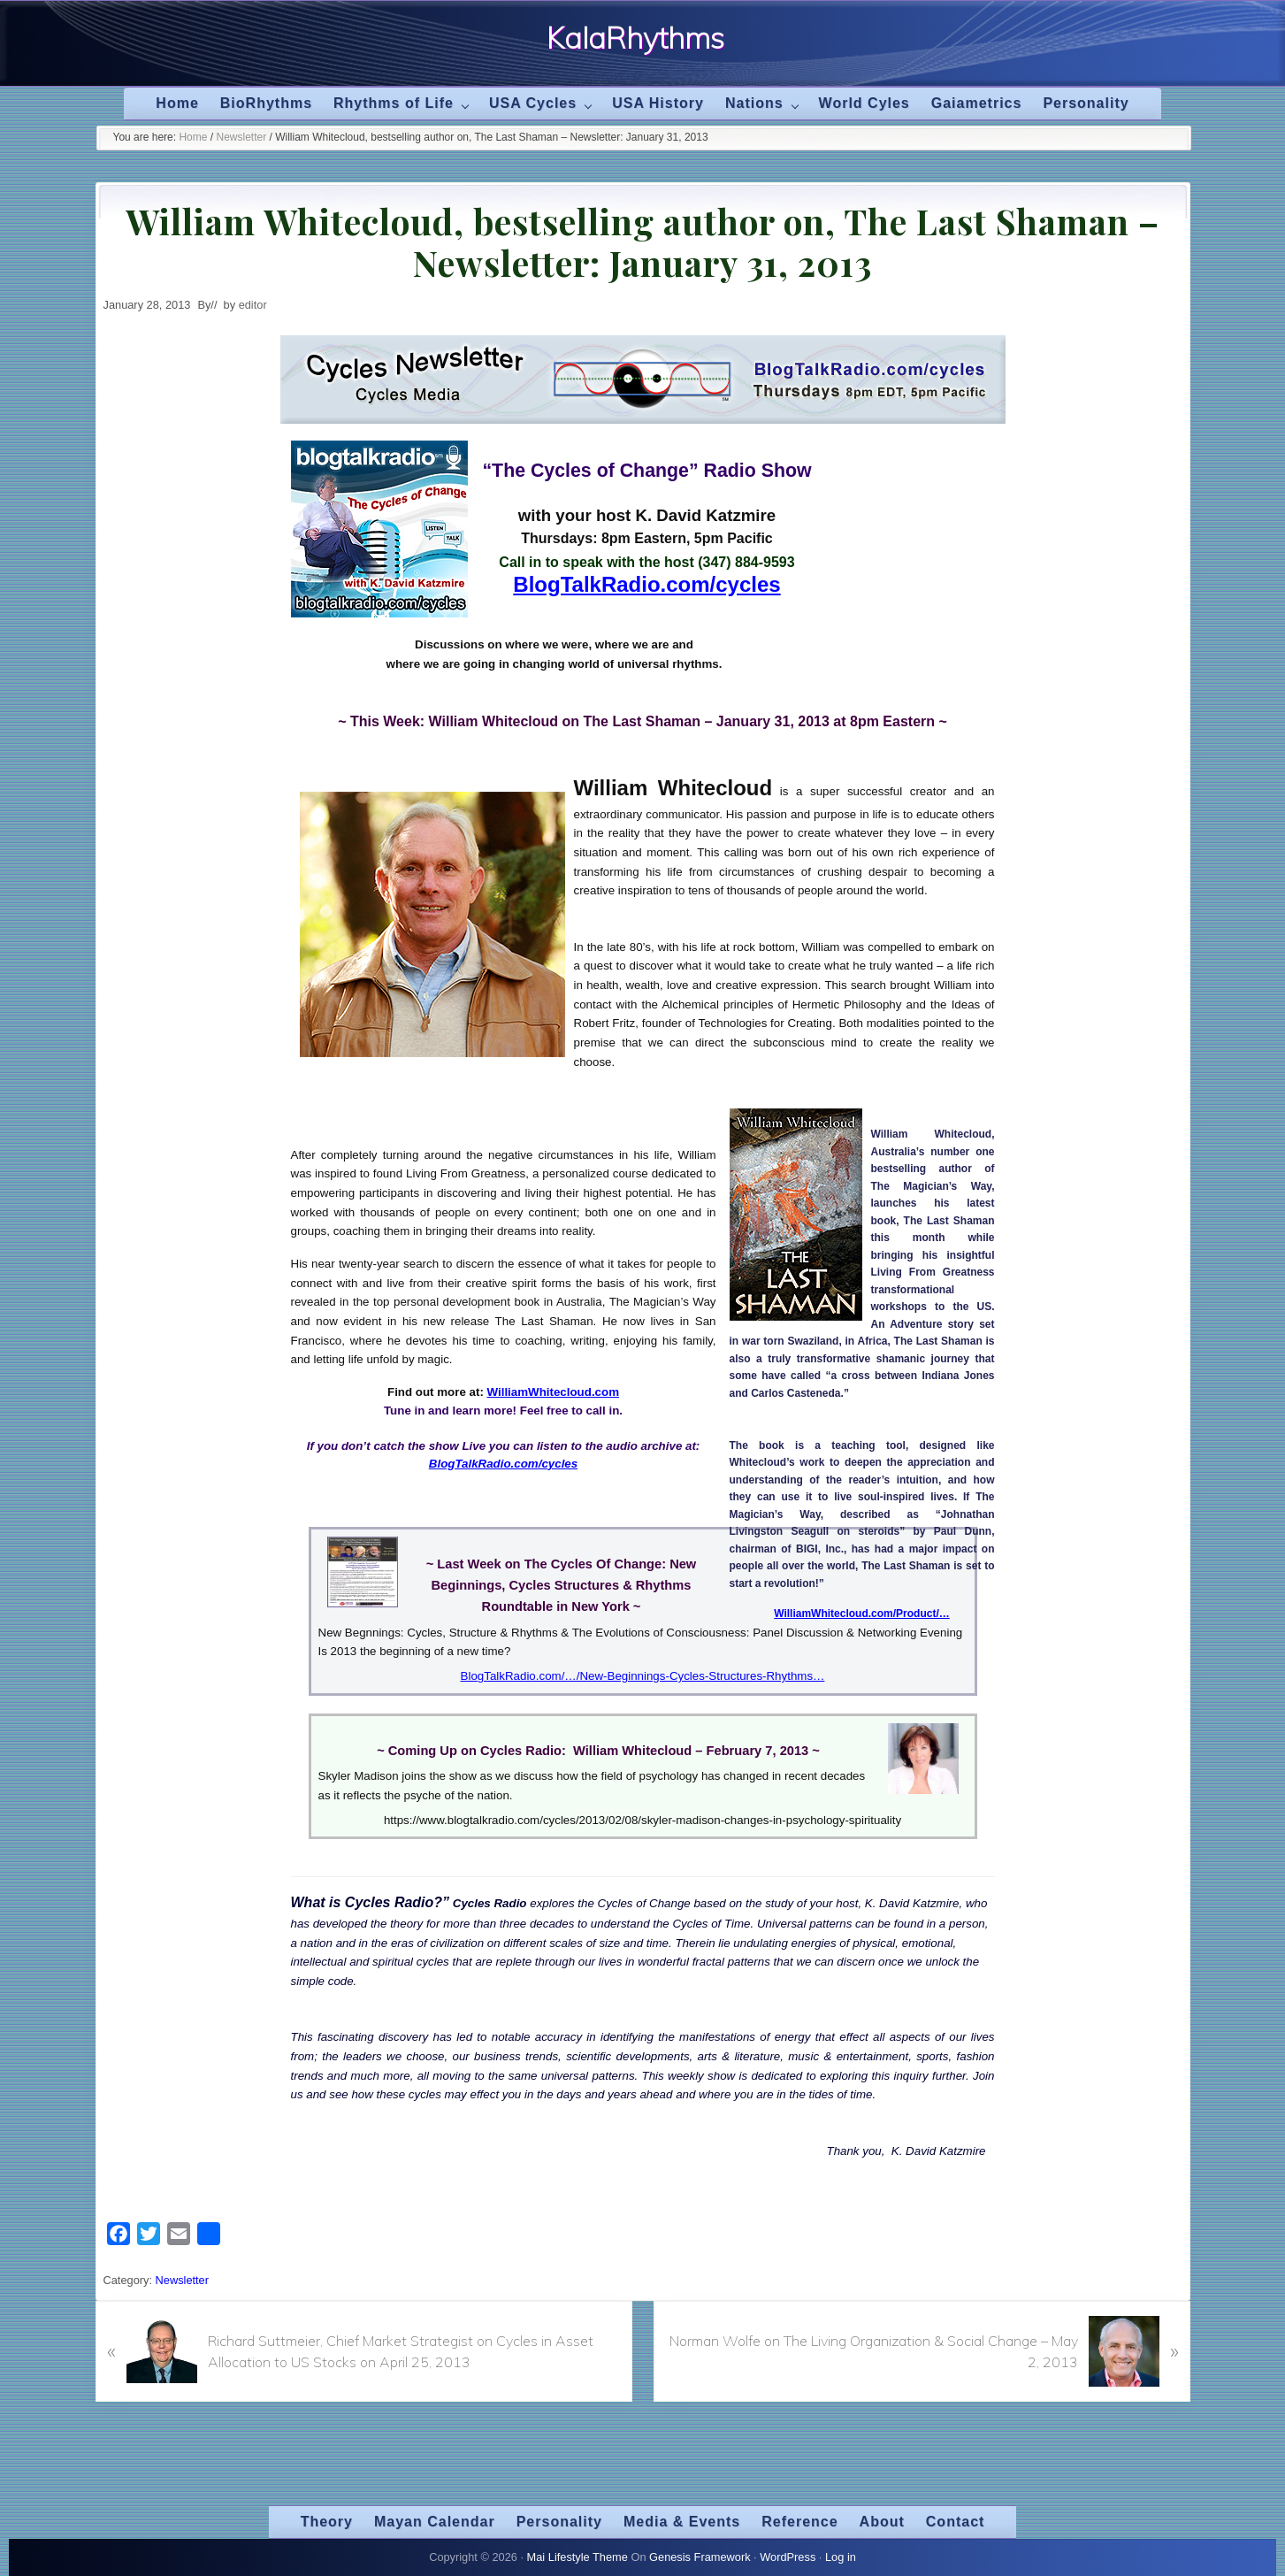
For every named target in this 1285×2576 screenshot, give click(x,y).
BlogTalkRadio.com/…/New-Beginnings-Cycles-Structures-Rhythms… (643, 1676)
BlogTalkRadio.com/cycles (646, 584)
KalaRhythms (635, 37)
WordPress (787, 2557)
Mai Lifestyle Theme (577, 2557)
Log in (840, 2557)
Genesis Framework (700, 2557)
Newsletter (182, 2280)
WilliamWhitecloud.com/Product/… (862, 1613)
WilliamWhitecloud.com (553, 1392)
